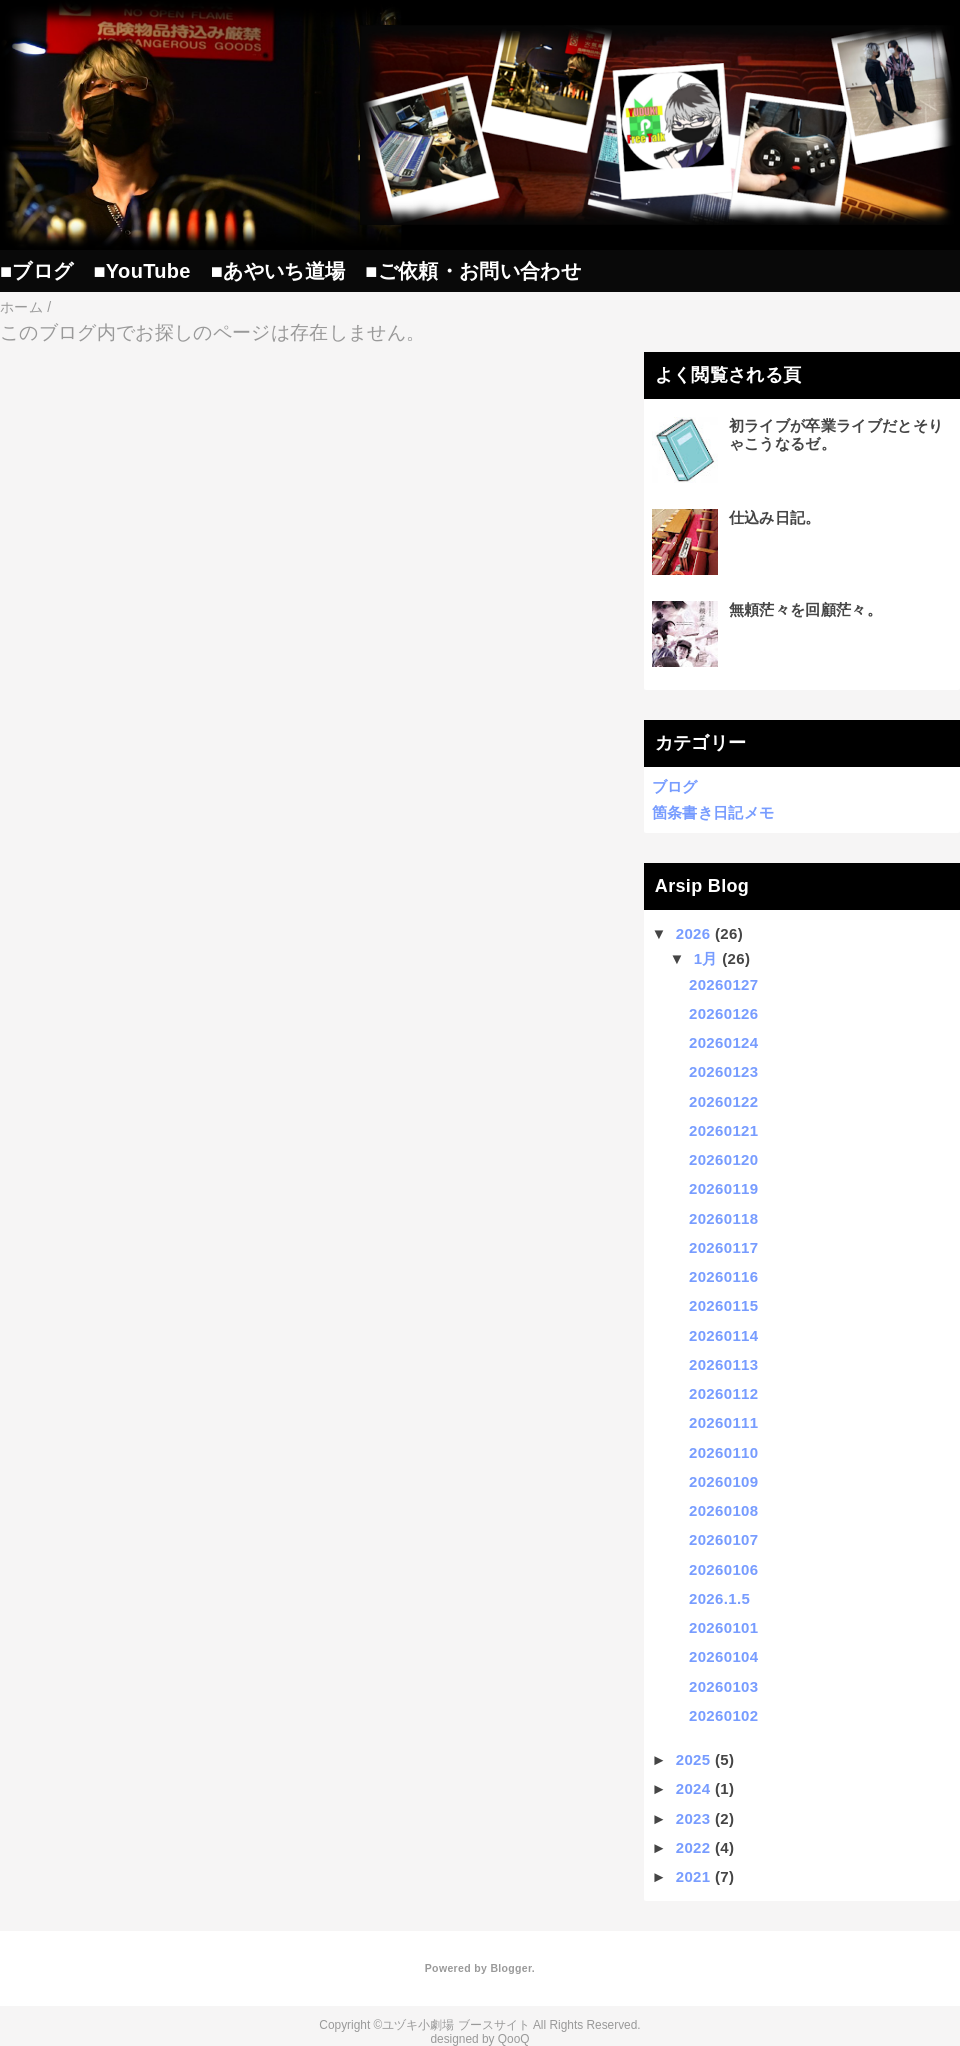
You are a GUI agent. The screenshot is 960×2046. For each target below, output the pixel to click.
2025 (693, 1759)
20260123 (723, 1071)
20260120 (723, 1159)
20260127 (723, 984)
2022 (693, 1847)
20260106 (723, 1569)
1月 (706, 958)
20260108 (723, 1510)
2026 (693, 933)
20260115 (723, 1305)
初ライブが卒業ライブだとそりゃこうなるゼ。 (836, 434)
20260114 (723, 1335)
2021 (693, 1876)
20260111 (723, 1422)
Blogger (510, 1968)
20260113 (723, 1364)
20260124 (723, 1042)
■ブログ (36, 271)
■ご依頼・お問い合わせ (473, 271)
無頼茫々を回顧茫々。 (805, 609)
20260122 (723, 1101)
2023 (693, 1818)
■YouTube (141, 271)
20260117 (723, 1247)
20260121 (723, 1130)
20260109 (723, 1481)
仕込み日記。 (775, 517)
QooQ (514, 2039)
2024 (693, 1788)
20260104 (723, 1656)
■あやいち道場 (278, 271)
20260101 (723, 1627)
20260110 (723, 1452)
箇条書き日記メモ (713, 812)
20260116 (723, 1276)
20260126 (723, 1013)
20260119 (723, 1188)
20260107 (723, 1539)
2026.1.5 (719, 1598)
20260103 (723, 1686)
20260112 (723, 1393)
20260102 (723, 1715)
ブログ (675, 786)
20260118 (723, 1218)
